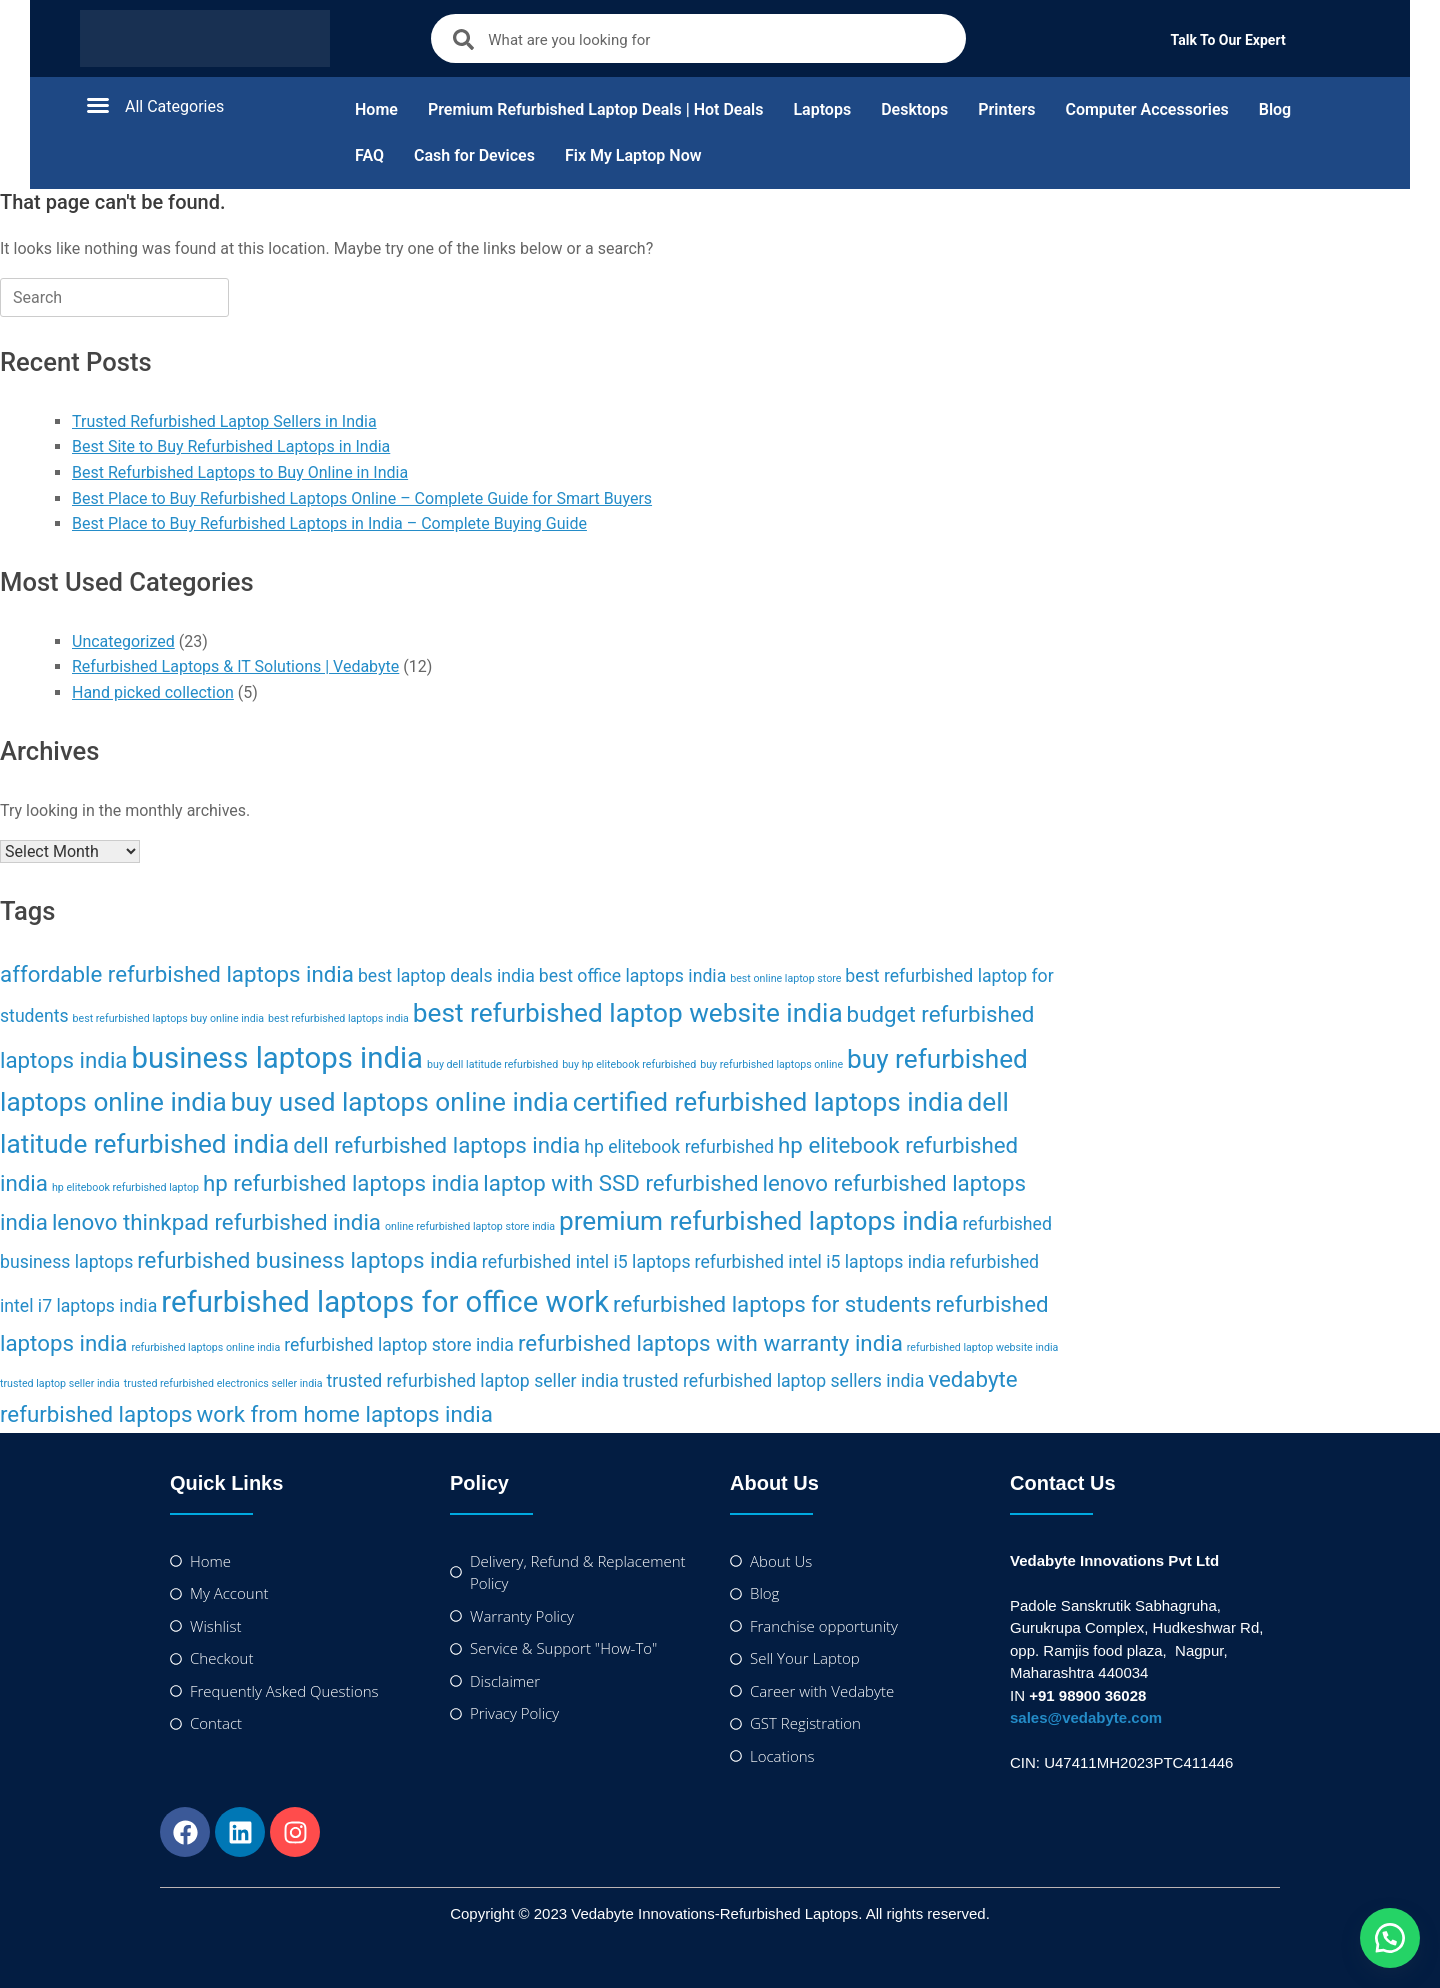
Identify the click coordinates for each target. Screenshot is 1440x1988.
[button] (200, 105)
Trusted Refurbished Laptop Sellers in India (224, 421)
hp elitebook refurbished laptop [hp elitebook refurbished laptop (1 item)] (125, 1187)
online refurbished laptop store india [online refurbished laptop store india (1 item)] (470, 1226)
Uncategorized (123, 641)
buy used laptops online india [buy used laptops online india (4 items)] (400, 1102)
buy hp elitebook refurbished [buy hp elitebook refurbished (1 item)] (629, 1064)
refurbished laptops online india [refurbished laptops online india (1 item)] (205, 1347)
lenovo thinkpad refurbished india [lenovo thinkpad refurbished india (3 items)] (216, 1222)
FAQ (369, 155)
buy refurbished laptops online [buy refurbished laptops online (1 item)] (771, 1064)
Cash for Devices (474, 155)
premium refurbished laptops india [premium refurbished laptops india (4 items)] (759, 1221)
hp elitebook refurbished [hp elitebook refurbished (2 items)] (679, 1147)
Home (376, 109)
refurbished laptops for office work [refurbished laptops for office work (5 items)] (385, 1302)
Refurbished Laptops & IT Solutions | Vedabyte (235, 666)
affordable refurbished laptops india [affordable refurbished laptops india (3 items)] (177, 974)
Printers (1006, 109)
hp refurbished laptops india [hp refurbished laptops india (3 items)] (341, 1183)
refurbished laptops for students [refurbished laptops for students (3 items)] (772, 1304)
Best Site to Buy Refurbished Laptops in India (231, 446)
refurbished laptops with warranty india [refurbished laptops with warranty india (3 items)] (710, 1343)
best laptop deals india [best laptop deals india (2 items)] (446, 976)
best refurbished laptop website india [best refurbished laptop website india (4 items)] (628, 1013)
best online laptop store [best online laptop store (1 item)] (785, 978)
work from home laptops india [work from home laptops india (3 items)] (345, 1414)
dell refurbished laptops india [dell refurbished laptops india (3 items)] (436, 1145)
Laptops (822, 109)
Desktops (914, 109)
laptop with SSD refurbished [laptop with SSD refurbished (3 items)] (620, 1183)
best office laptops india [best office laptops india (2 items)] (632, 976)
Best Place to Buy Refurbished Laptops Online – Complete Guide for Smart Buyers (362, 498)
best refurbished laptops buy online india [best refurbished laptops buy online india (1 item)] (169, 1018)
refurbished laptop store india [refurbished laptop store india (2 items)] (399, 1345)
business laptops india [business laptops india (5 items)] (277, 1058)
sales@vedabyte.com (1086, 1717)
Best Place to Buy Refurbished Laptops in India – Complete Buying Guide (329, 523)
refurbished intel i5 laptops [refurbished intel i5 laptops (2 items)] (586, 1262)
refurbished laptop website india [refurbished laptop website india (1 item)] (982, 1347)
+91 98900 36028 (1087, 1695)
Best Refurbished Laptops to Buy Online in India (240, 472)
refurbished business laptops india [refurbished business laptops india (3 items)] (307, 1260)
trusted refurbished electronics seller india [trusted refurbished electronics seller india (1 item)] (223, 1383)
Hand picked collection (153, 692)
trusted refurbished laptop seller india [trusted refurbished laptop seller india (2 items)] (473, 1381)
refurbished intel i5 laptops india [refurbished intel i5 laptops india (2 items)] (820, 1262)
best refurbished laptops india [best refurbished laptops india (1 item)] (338, 1018)
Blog (1275, 109)
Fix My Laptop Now (633, 155)
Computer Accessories (1146, 109)
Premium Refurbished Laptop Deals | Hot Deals (596, 109)
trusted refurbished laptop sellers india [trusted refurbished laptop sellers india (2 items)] (773, 1381)
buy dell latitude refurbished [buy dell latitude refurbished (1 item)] (492, 1064)
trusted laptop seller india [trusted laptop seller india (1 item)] (60, 1383)
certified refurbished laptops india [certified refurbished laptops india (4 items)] (768, 1102)
